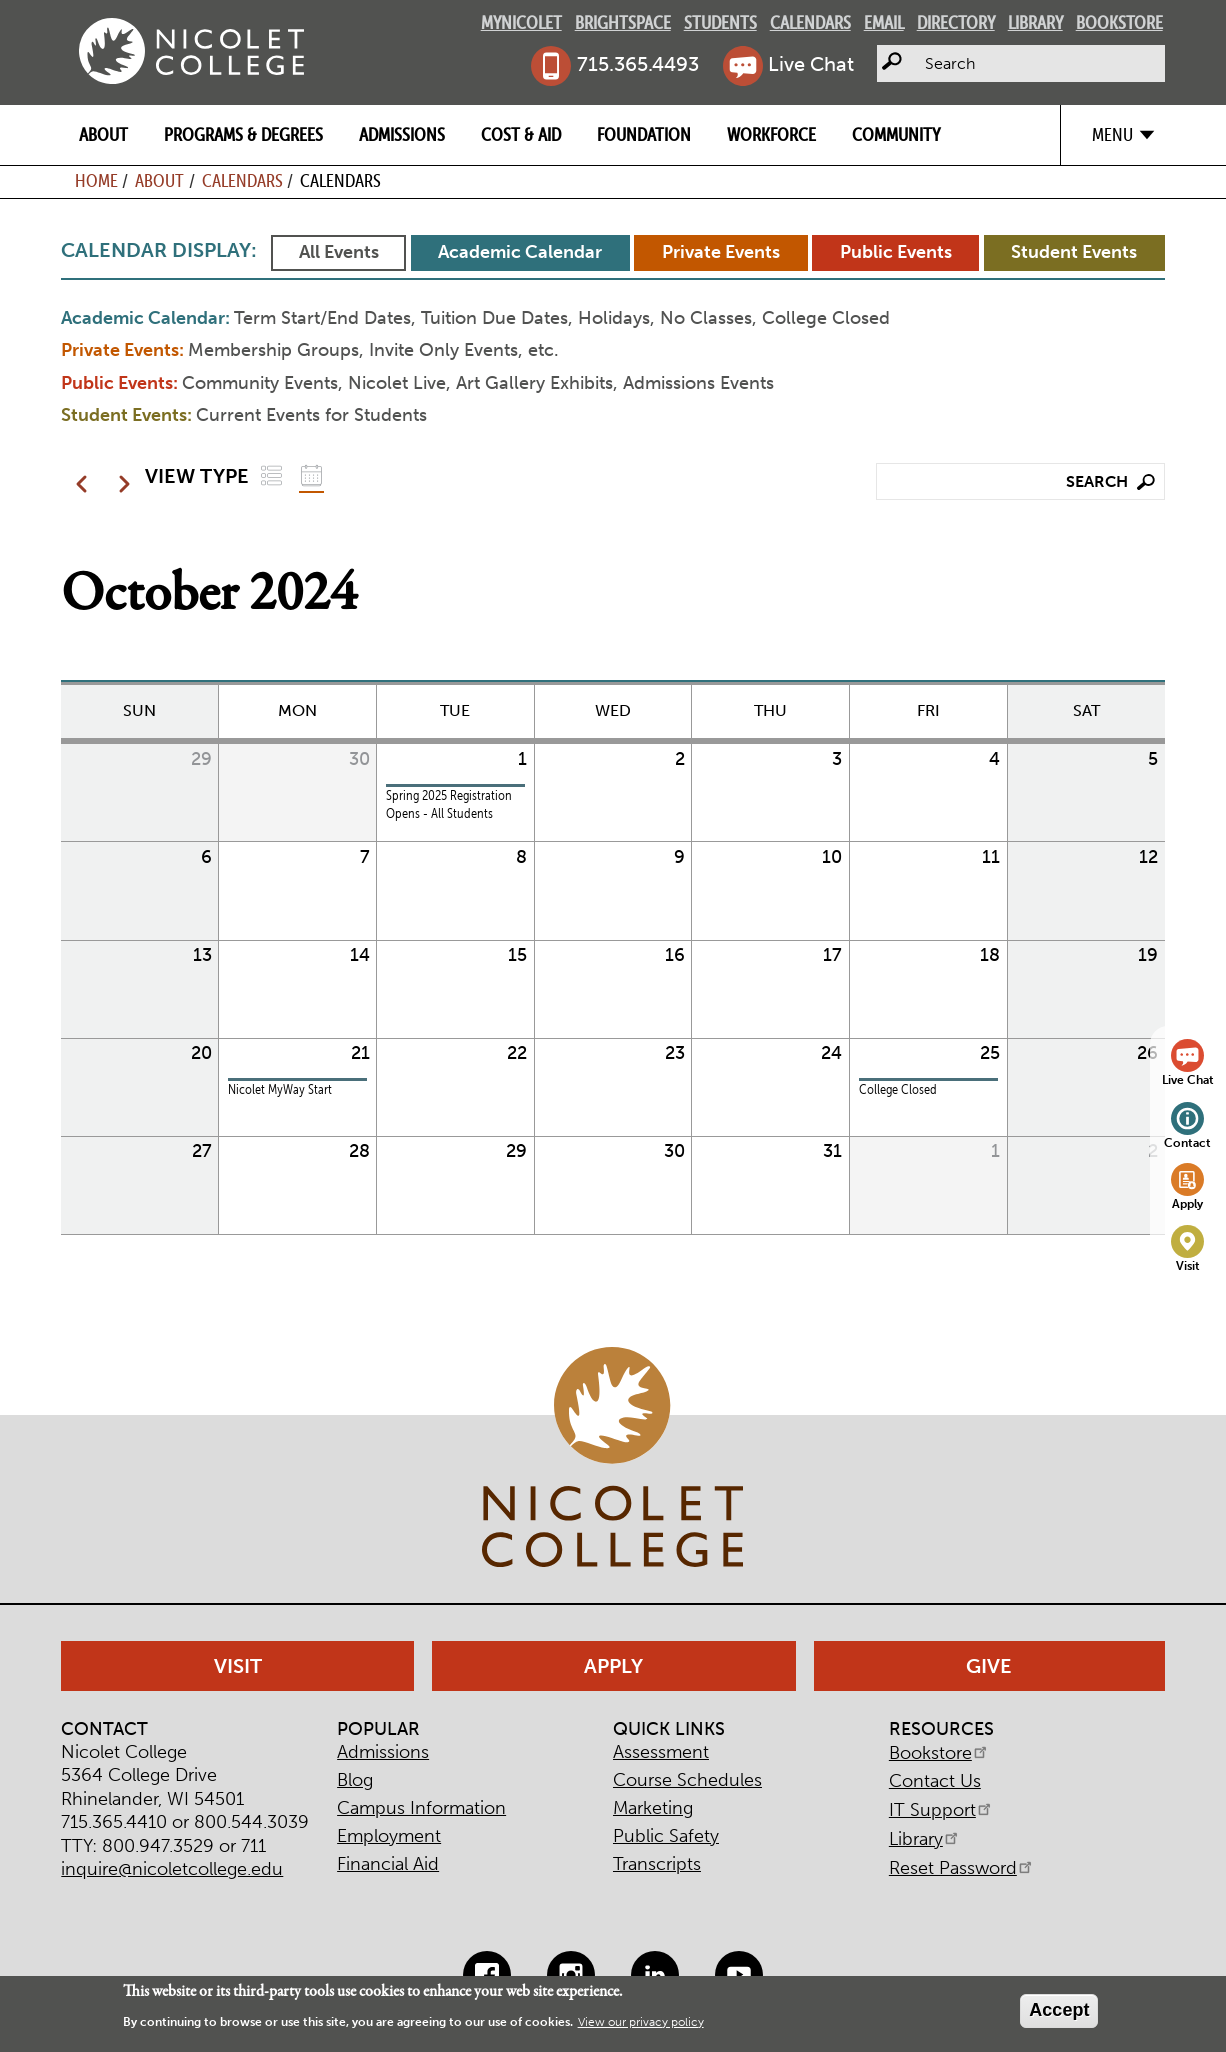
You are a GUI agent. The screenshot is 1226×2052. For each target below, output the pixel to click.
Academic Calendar (520, 252)
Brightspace (623, 22)
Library (1035, 22)
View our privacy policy (641, 2022)
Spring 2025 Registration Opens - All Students (449, 804)
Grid (311, 476)
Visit (1188, 1265)
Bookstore (1119, 22)
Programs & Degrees (243, 134)
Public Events (896, 252)
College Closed (898, 1089)
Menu (1112, 134)
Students (720, 22)
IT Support (941, 1810)
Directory (956, 22)
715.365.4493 (638, 64)
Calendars (810, 22)
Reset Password (962, 1868)
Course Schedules (687, 1780)
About (103, 134)
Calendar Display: (159, 250)
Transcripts (657, 1864)
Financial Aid (388, 1864)
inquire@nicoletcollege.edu (172, 1869)
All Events (339, 252)
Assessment (661, 1752)
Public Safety (666, 1836)
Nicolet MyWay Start (280, 1089)
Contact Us (935, 1781)
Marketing (653, 1808)
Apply (1187, 1203)
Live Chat (811, 64)
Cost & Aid (521, 134)
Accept (1059, 2010)
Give (989, 1666)
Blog (355, 1780)
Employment (389, 1836)
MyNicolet (521, 22)
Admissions (402, 134)
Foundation (644, 134)
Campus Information (421, 1808)
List (271, 476)
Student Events (1074, 252)
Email (884, 22)
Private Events (721, 252)
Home (96, 180)
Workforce (771, 134)
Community (896, 134)
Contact (1187, 1142)
